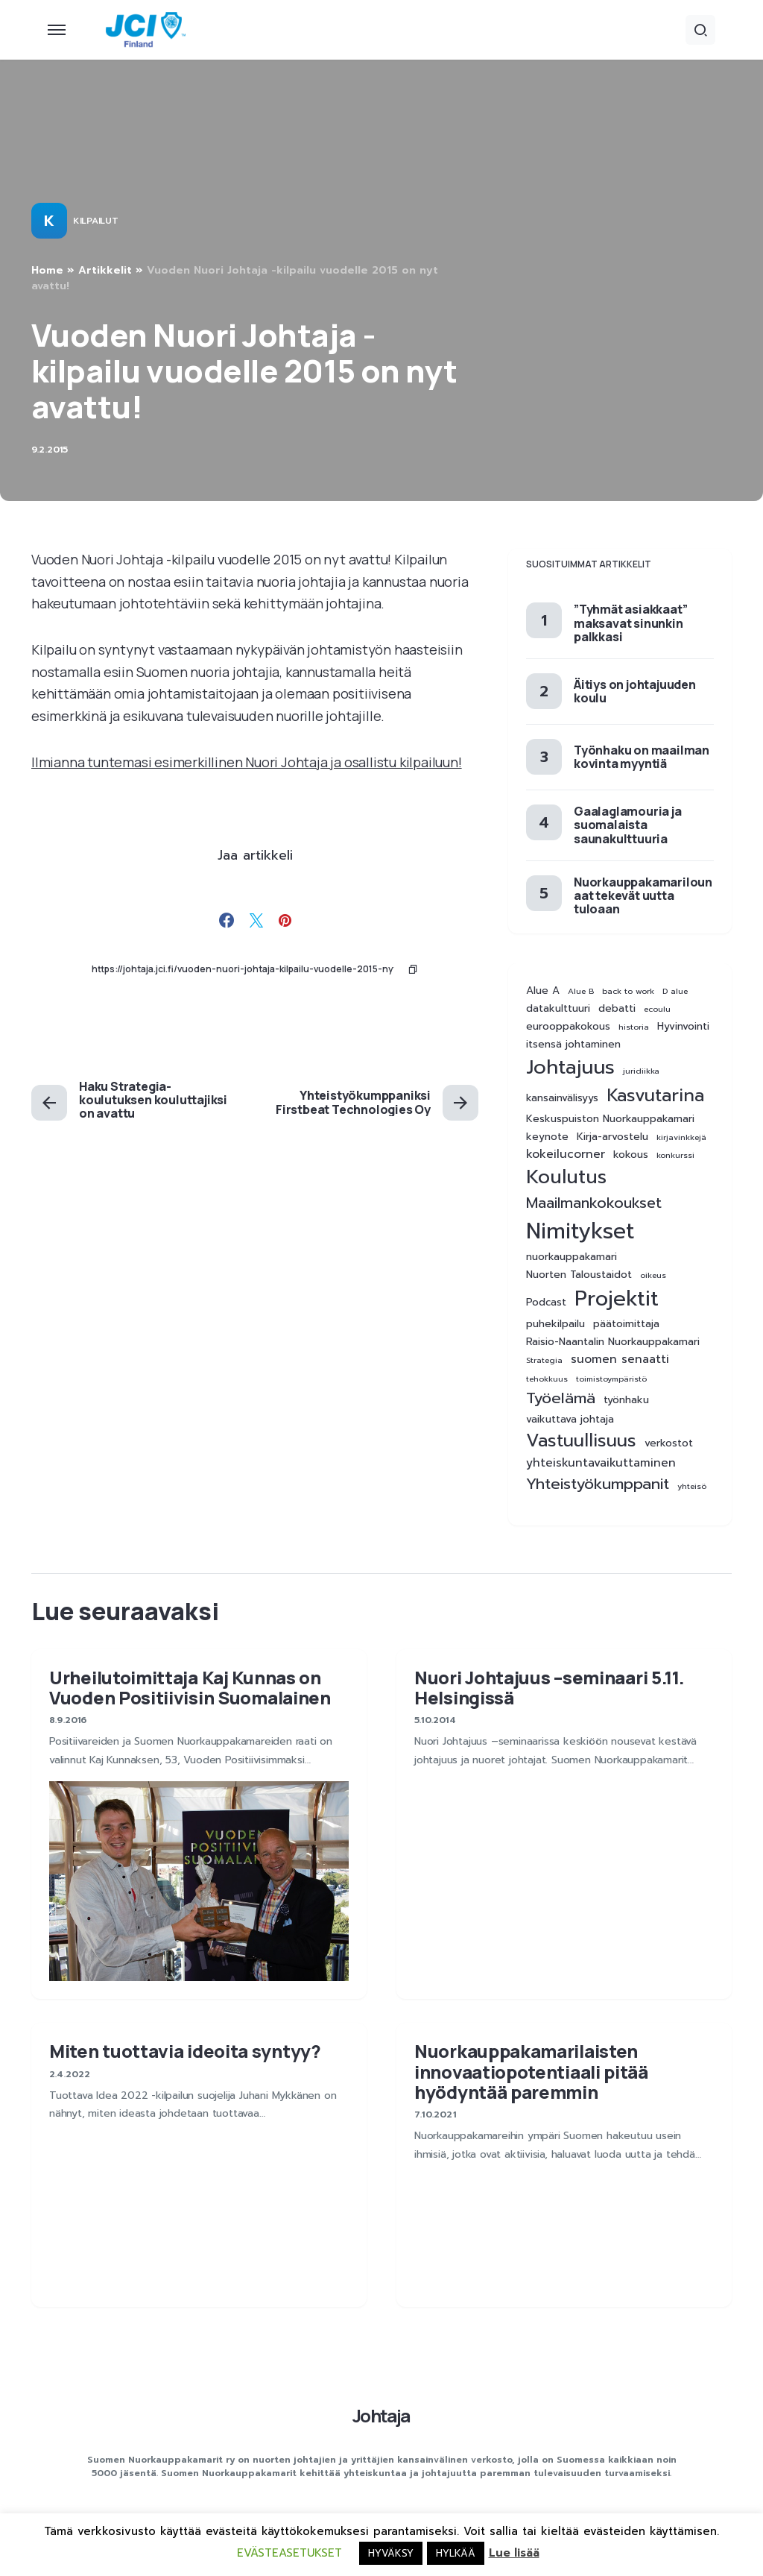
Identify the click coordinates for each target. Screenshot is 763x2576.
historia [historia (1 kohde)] (633, 1027)
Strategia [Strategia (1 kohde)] (544, 1360)
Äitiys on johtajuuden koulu (635, 691)
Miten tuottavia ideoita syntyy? (185, 2050)
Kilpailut (95, 220)
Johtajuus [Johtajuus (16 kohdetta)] (570, 1067)
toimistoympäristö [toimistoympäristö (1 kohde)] (611, 1379)
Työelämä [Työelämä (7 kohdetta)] (560, 1398)
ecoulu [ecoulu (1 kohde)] (657, 1009)
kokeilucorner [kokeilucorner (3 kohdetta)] (565, 1154)
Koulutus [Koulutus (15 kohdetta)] (566, 1177)
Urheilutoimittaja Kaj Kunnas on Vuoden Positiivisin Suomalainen (190, 1687)
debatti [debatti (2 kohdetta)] (617, 1008)
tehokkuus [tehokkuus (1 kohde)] (547, 1379)
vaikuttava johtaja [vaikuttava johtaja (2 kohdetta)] (570, 1419)
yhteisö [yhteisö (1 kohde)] (691, 1486)
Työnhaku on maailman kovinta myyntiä (641, 757)
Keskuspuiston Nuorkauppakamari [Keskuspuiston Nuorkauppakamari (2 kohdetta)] (610, 1119)
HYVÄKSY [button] (391, 2553)
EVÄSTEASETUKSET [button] (289, 2553)
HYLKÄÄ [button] (455, 2553)
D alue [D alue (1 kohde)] (675, 991)
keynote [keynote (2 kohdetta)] (547, 1137)
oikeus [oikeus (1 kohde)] (653, 1275)
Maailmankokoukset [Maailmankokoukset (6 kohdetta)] (594, 1203)
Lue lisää (514, 2553)
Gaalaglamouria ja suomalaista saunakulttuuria (628, 824)
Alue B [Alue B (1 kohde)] (581, 991)
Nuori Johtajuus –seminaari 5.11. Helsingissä (549, 1687)
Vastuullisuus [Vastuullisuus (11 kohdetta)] (581, 1441)
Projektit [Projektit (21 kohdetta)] (616, 1298)
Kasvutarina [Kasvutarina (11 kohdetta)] (655, 1096)
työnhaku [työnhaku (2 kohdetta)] (626, 1400)
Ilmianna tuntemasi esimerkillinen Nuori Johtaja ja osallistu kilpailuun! (246, 762)
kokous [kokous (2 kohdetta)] (630, 1154)
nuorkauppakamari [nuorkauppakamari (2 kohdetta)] (571, 1257)
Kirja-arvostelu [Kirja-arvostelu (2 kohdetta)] (612, 1137)
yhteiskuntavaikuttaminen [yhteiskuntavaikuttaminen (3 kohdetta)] (601, 1463)
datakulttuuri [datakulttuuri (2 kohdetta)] (558, 1008)
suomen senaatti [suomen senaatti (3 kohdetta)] (620, 1359)
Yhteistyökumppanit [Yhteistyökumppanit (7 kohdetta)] (597, 1484)
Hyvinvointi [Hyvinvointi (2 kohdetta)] (683, 1026)
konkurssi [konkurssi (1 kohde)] (675, 1155)
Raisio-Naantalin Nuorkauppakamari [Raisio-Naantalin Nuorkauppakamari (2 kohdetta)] (613, 1342)
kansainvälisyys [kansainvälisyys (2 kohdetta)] (562, 1098)
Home (47, 270)
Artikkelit (105, 270)
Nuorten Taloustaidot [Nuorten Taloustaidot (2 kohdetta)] (579, 1274)
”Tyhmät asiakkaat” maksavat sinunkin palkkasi (630, 622)
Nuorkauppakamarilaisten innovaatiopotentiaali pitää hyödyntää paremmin (531, 2071)
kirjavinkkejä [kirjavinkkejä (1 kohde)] (681, 1137)
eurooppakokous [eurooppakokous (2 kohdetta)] (568, 1026)
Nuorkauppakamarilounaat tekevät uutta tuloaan (643, 895)
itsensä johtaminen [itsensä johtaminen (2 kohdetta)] (573, 1044)
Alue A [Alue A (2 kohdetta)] (543, 990)
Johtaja (381, 2415)
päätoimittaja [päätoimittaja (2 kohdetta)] (626, 1324)
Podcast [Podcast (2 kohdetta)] (546, 1302)
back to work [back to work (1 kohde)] (628, 991)
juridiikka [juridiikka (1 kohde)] (641, 1071)
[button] (56, 29)
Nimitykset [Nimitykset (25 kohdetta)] (580, 1231)
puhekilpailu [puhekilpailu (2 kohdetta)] (555, 1324)
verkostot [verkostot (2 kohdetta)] (669, 1443)
